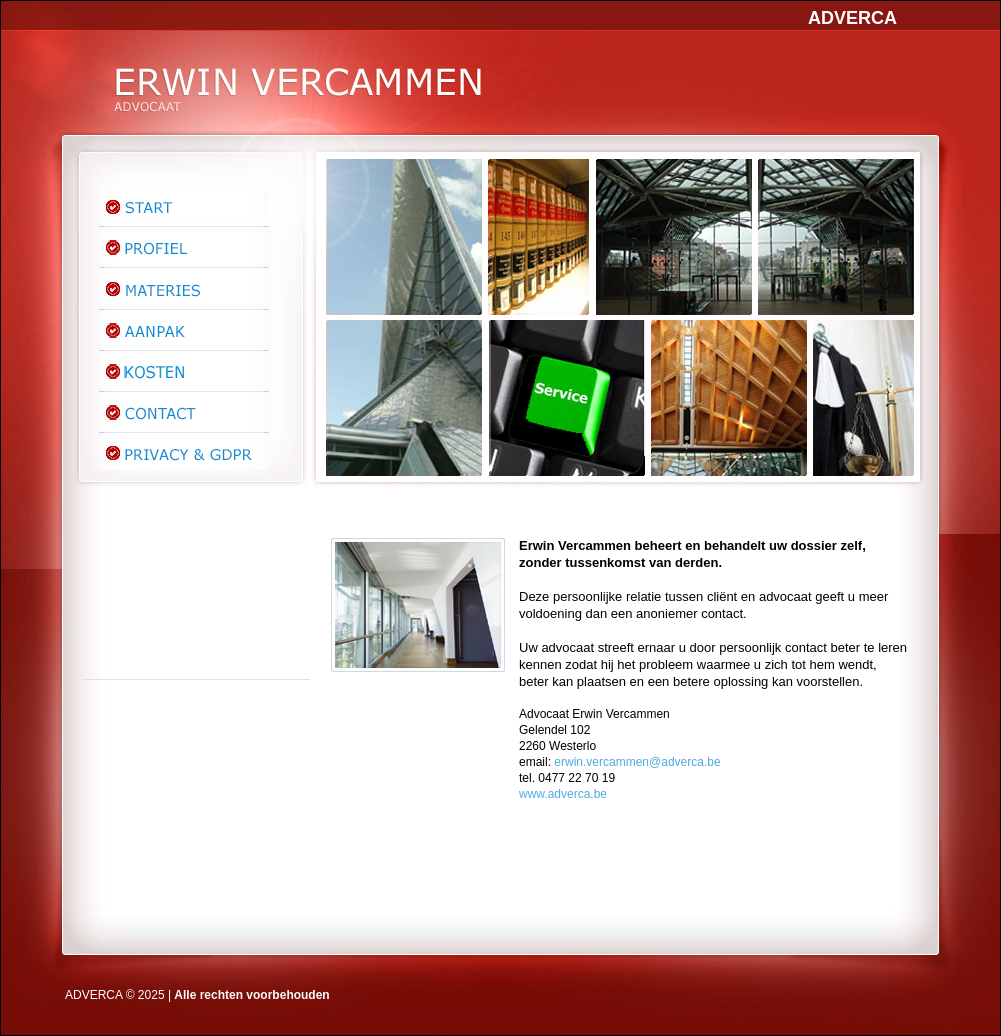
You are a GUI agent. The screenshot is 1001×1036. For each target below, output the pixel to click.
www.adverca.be (563, 794)
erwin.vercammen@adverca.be (637, 762)
